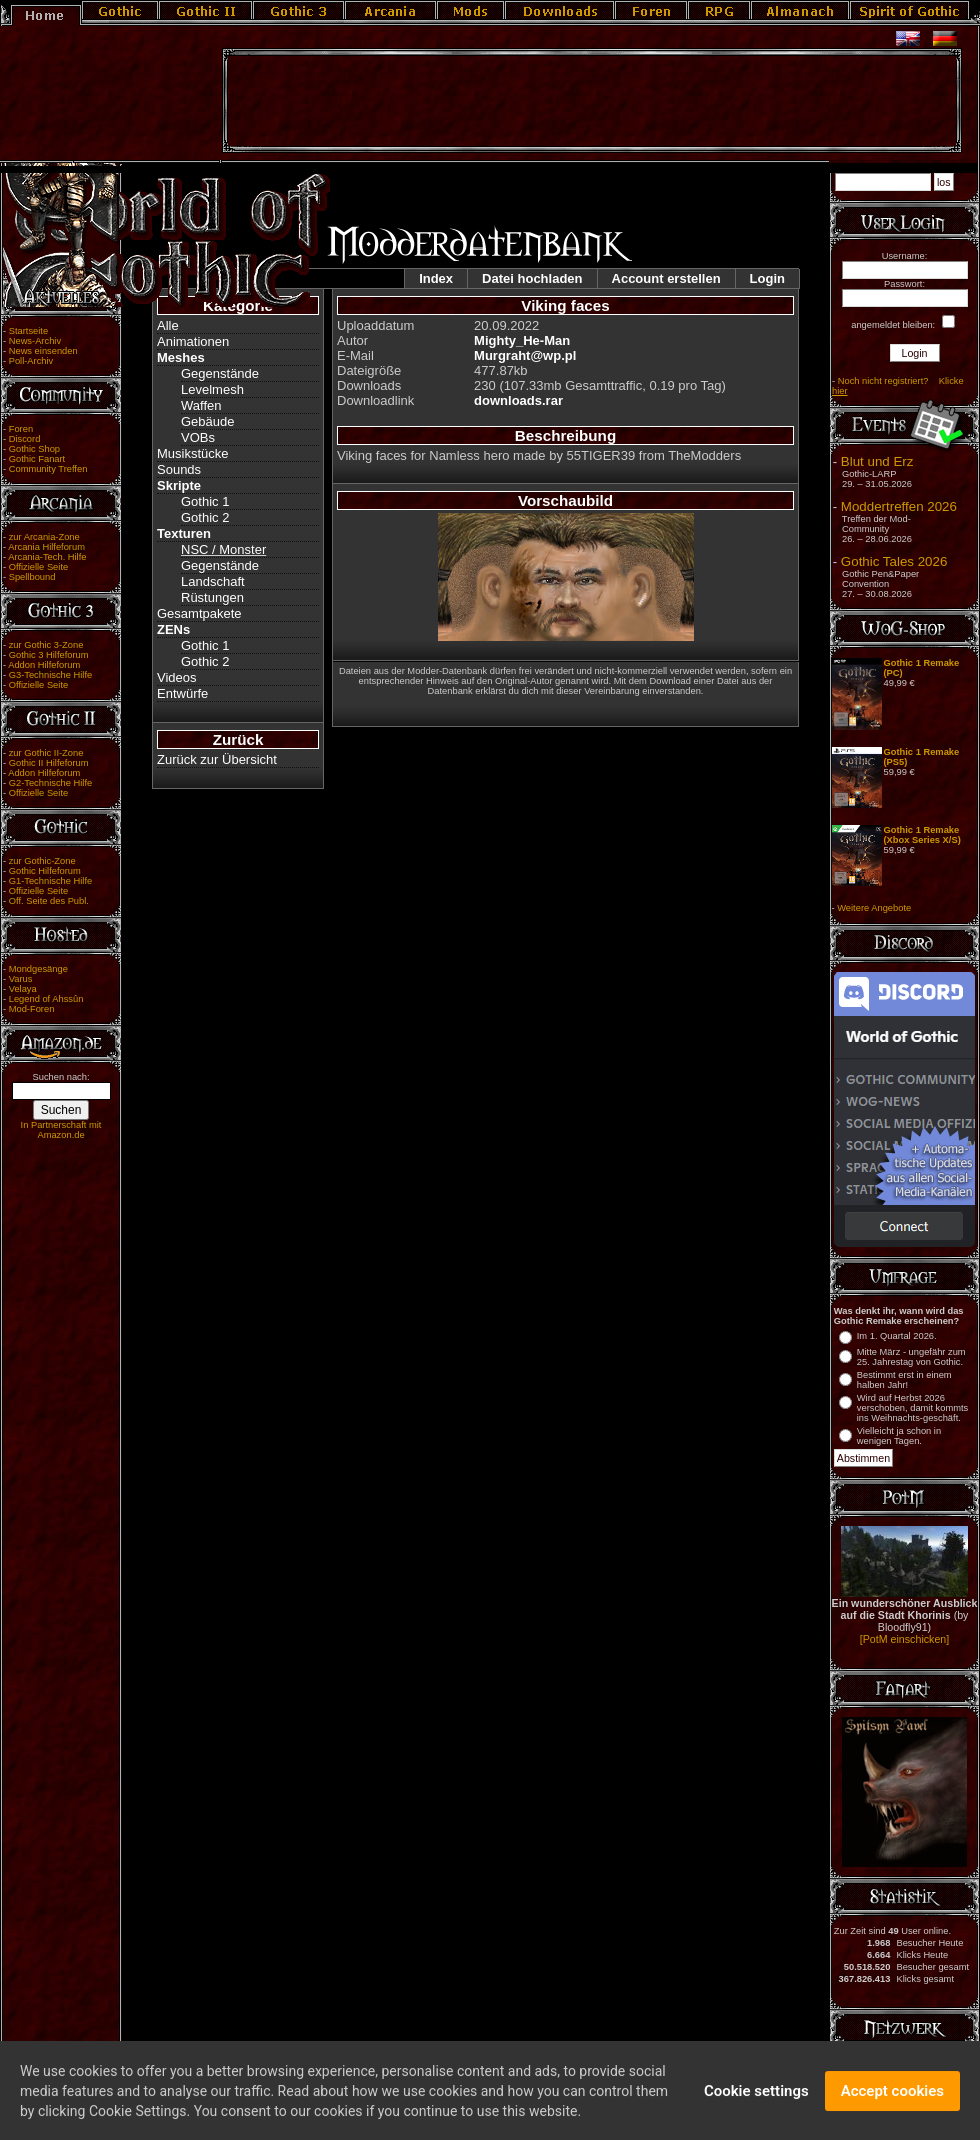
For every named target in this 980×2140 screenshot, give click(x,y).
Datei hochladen (532, 278)
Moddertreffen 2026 (899, 506)
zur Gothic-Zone (42, 861)
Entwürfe (182, 693)
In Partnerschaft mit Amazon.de (61, 1130)
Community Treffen (48, 469)
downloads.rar (518, 400)
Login (767, 278)
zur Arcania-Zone (44, 537)
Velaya (23, 989)
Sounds (179, 469)
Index (436, 278)
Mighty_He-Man (522, 340)
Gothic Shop (34, 449)
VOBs (198, 437)
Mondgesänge (38, 969)
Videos (177, 677)
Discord (25, 439)
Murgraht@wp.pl (525, 355)
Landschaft (213, 581)
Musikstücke (193, 453)
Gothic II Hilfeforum (49, 763)
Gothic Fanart (37, 459)
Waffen (201, 405)
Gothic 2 (205, 517)
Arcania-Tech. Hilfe (47, 557)
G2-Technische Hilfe (50, 783)
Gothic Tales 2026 (894, 561)
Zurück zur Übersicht (217, 759)
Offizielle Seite (38, 567)
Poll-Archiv (31, 361)
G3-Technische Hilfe (50, 675)
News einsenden (43, 351)
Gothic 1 (205, 501)
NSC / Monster (223, 549)
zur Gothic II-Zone (46, 753)
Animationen (193, 341)
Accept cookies (892, 2098)
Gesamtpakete (199, 613)
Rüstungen (212, 597)
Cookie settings (756, 2098)
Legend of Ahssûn (46, 999)
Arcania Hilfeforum (46, 547)
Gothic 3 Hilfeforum (49, 655)
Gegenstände (220, 373)
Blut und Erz (877, 461)
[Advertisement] (592, 101)
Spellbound (32, 577)
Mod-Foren (32, 1009)
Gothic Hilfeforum (45, 871)
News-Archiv (35, 341)
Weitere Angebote (874, 908)
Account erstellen (666, 278)
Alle (168, 325)
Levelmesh (212, 389)
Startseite (28, 331)
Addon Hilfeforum (44, 665)
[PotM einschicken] (904, 1639)
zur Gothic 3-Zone (46, 645)
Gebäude (208, 421)
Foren (21, 429)
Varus (21, 979)
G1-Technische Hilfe (50, 881)
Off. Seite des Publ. (49, 901)
